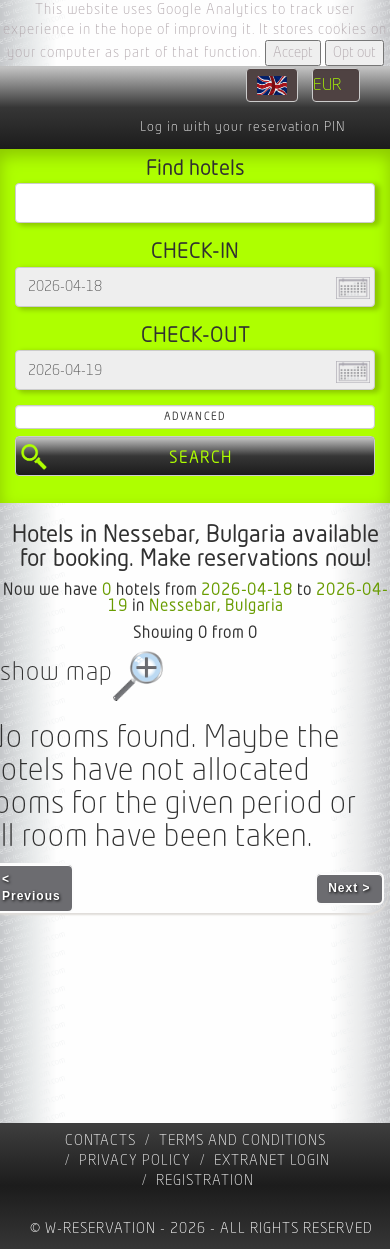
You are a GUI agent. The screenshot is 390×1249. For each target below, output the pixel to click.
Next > (349, 888)
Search (201, 458)
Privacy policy (135, 1160)
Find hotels (195, 168)
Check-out (195, 335)
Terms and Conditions (242, 1140)
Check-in (195, 251)
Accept (293, 52)
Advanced (195, 416)
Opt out (354, 52)
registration (205, 1180)
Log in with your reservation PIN (242, 127)
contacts (100, 1140)
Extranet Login (272, 1160)
